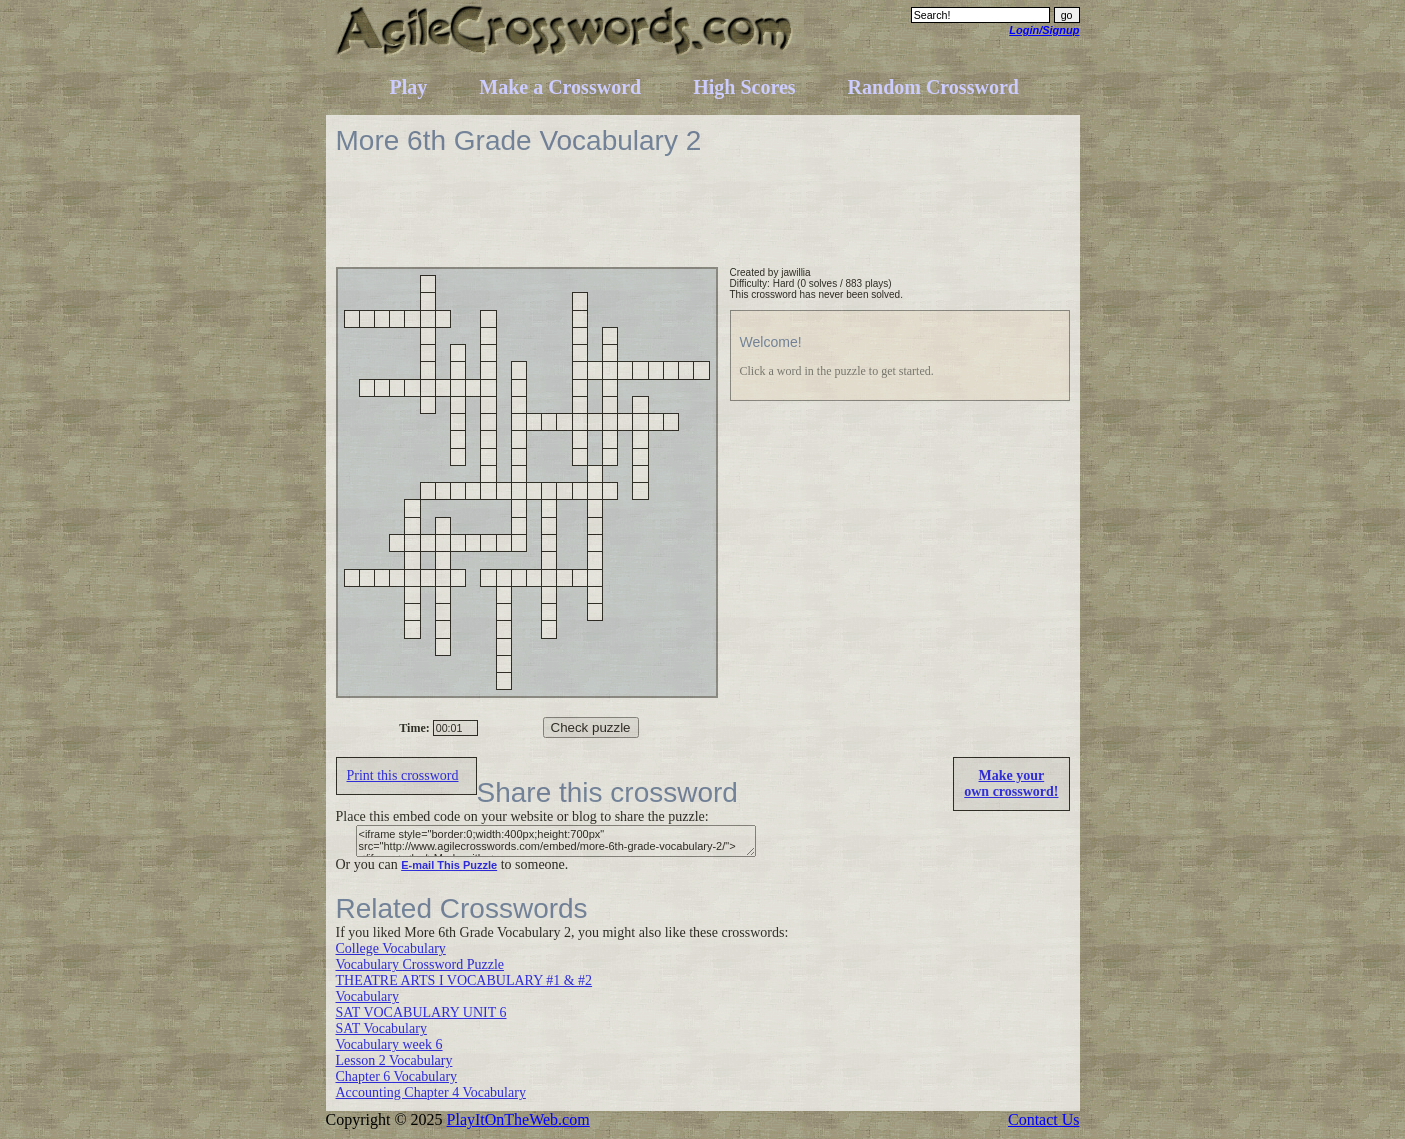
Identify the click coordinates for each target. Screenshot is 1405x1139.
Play (409, 87)
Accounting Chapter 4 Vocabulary (431, 1092)
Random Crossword (933, 87)
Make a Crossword (560, 87)
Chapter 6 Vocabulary (397, 1076)
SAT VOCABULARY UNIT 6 (421, 1012)
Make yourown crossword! (1011, 783)
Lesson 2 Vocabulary (394, 1060)
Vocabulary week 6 (389, 1044)
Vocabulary (368, 996)
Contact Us (1044, 1119)
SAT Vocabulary (381, 1028)
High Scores (744, 87)
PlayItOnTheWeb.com (518, 1119)
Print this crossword (403, 775)
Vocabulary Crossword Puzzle (420, 964)
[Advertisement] (700, 222)
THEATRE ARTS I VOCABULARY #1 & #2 (464, 980)
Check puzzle (591, 727)
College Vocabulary (391, 948)
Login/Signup (1044, 30)
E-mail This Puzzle (449, 865)
